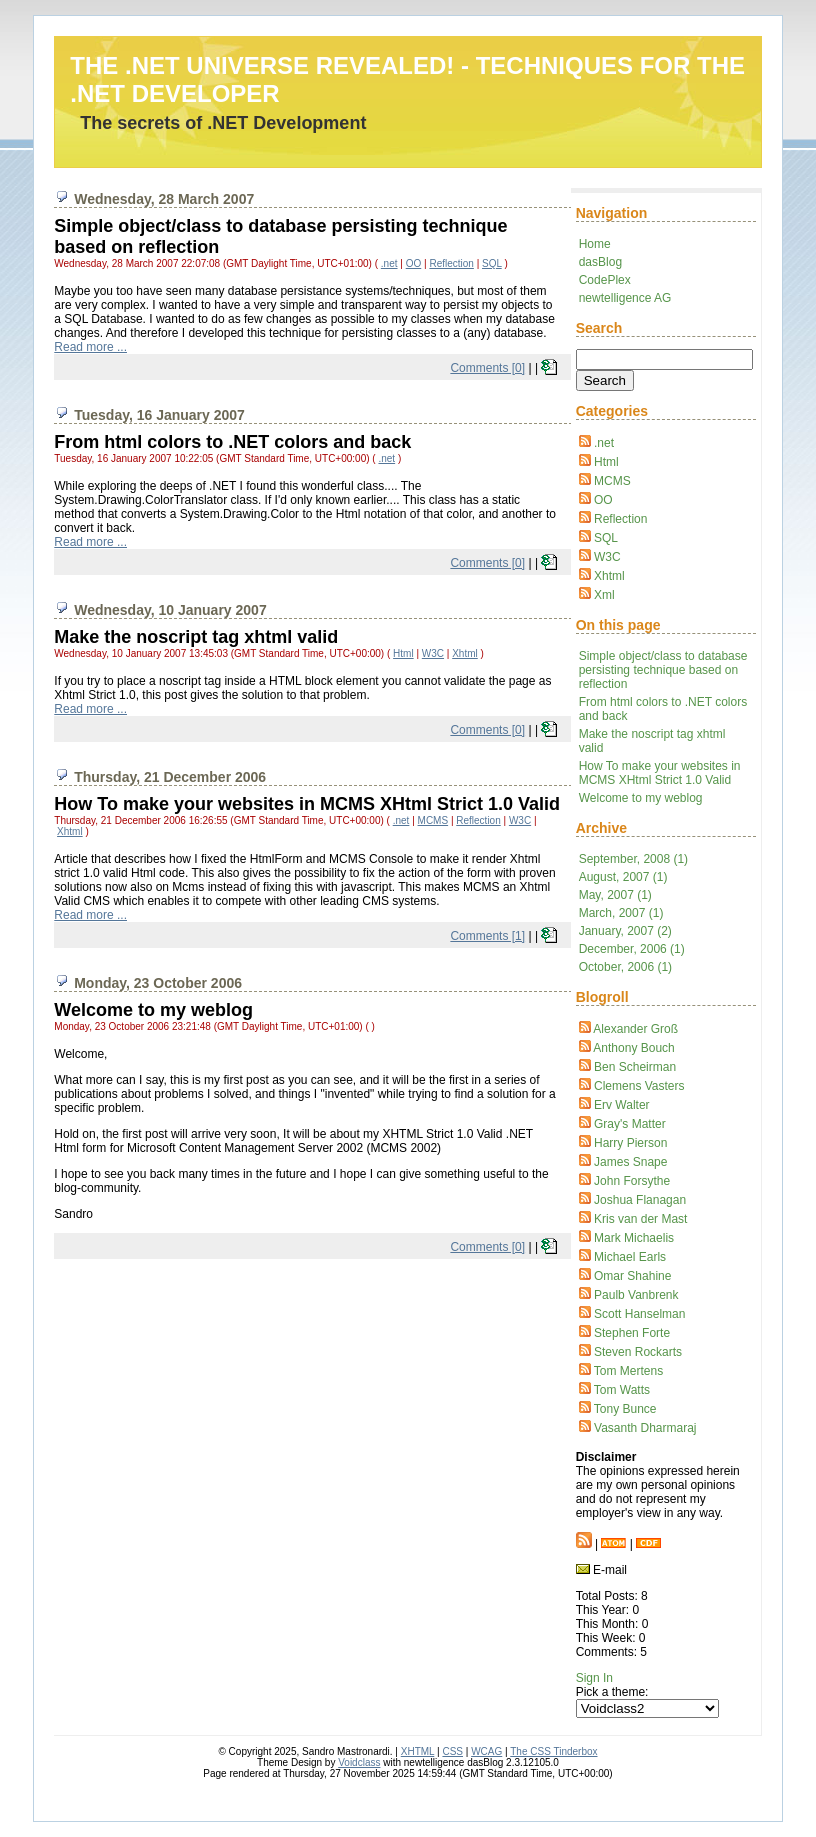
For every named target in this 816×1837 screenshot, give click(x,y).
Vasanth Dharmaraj (645, 1428)
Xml (604, 595)
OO (603, 500)
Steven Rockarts (638, 1352)
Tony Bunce (625, 1409)
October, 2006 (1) (625, 967)
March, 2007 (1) (621, 913)
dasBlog (600, 262)
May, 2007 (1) (615, 895)
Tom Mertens (628, 1371)
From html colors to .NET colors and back (232, 442)
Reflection (620, 519)
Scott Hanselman (639, 1314)
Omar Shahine (632, 1276)
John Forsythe (632, 1181)
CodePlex (605, 280)
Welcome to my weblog (641, 798)
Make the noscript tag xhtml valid (196, 637)
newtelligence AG (625, 298)
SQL (606, 538)
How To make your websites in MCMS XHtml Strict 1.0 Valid (660, 773)
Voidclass (359, 1762)
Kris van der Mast (640, 1219)
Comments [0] (487, 368)
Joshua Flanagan (640, 1200)
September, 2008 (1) (633, 859)
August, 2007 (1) (623, 877)
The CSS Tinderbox (553, 1751)
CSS (452, 1751)
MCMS (612, 481)
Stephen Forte (632, 1333)
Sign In (594, 1678)
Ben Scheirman (635, 1067)
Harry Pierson (630, 1143)
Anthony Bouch (633, 1048)
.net (604, 443)
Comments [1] (487, 936)
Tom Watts (622, 1390)
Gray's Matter (630, 1124)
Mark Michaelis (634, 1238)
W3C (607, 557)
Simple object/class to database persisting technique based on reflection (663, 670)
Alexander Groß (635, 1029)
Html (606, 462)
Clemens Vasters (639, 1086)
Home (595, 244)
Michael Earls (630, 1257)
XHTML (418, 1751)
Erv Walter (622, 1105)
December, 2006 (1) (632, 949)
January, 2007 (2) (625, 931)
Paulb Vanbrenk (636, 1295)
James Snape (630, 1162)
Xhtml (609, 576)
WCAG (486, 1751)
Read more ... (90, 347)
